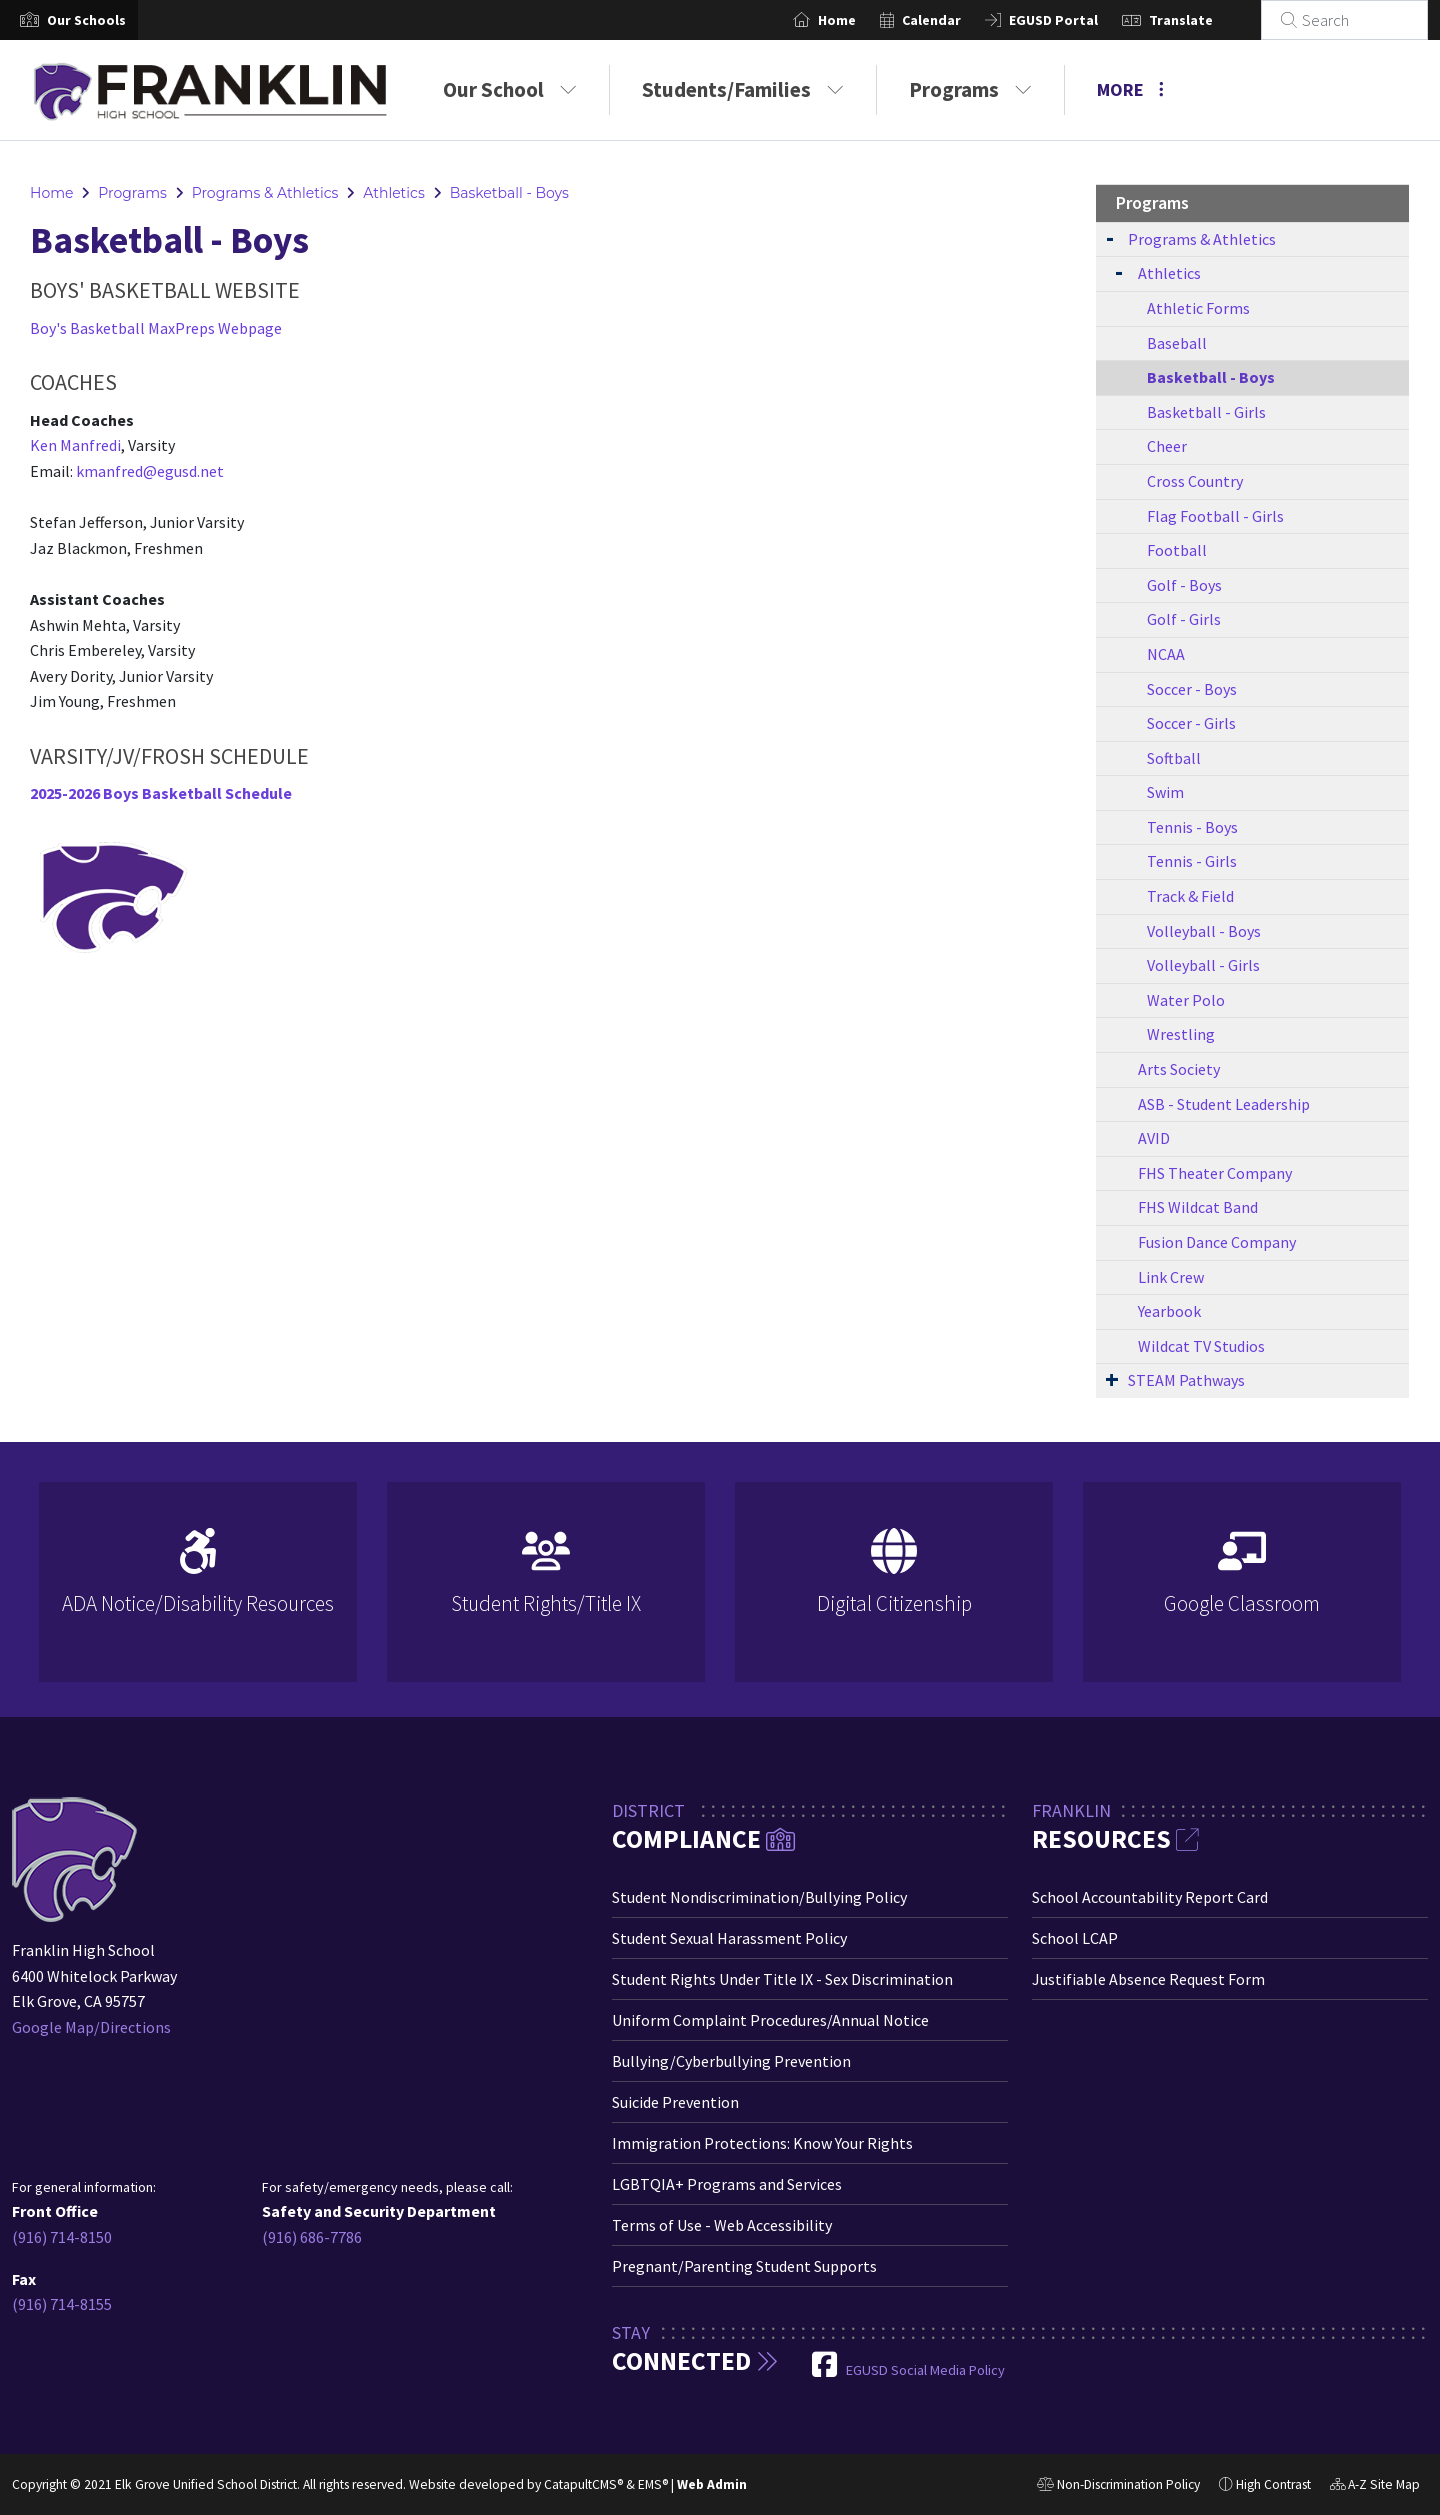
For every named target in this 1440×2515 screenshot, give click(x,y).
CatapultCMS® (583, 2484)
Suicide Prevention (675, 2102)
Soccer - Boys (1192, 689)
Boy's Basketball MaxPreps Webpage (156, 328)
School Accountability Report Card (1150, 1897)
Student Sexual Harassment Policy (729, 1938)
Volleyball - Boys (1204, 931)
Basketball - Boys (509, 193)
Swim (1165, 792)
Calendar (955, 20)
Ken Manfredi (75, 445)
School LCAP (1075, 1938)
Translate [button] (1205, 20)
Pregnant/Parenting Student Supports (744, 2266)
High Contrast (1273, 2484)
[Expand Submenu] (1110, 237)
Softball (1174, 758)
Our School (510, 89)
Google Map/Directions (91, 2027)
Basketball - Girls (1206, 412)
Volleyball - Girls (1203, 965)
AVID (1154, 1138)
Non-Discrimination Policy (1118, 2487)
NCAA (1166, 654)
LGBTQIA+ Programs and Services (727, 2184)
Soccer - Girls (1191, 723)
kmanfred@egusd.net (150, 471)
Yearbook (1169, 1311)
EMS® (653, 2484)
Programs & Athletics (265, 193)
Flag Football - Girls (1215, 516)
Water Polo (1186, 1000)
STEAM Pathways (1186, 1380)
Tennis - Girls (1192, 861)
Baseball (1177, 343)
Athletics (394, 193)
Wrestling (1181, 1034)
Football (1177, 550)
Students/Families (743, 89)
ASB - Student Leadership (1224, 1104)
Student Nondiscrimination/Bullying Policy (759, 1897)
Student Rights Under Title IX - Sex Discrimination (782, 1979)
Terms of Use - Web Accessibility (722, 2225)
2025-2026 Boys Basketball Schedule (161, 793)
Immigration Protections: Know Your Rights (762, 2143)
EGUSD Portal (1077, 20)
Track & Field (1190, 896)
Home (861, 20)
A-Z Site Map (1375, 2487)
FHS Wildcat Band (1198, 1207)
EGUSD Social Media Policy (925, 2370)
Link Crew (1171, 1277)
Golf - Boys (1184, 585)
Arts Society (1179, 1069)
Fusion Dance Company (1217, 1242)
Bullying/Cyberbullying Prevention (731, 2061)
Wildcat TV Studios (1201, 1346)
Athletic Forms (1198, 308)
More (1130, 89)
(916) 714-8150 (62, 2237)
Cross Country (1195, 481)
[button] (86, 20)
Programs (970, 89)
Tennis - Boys (1192, 827)
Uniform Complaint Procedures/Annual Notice (770, 2020)
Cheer (1167, 446)
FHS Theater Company (1215, 1173)
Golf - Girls (1184, 619)
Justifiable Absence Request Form (1148, 1979)
